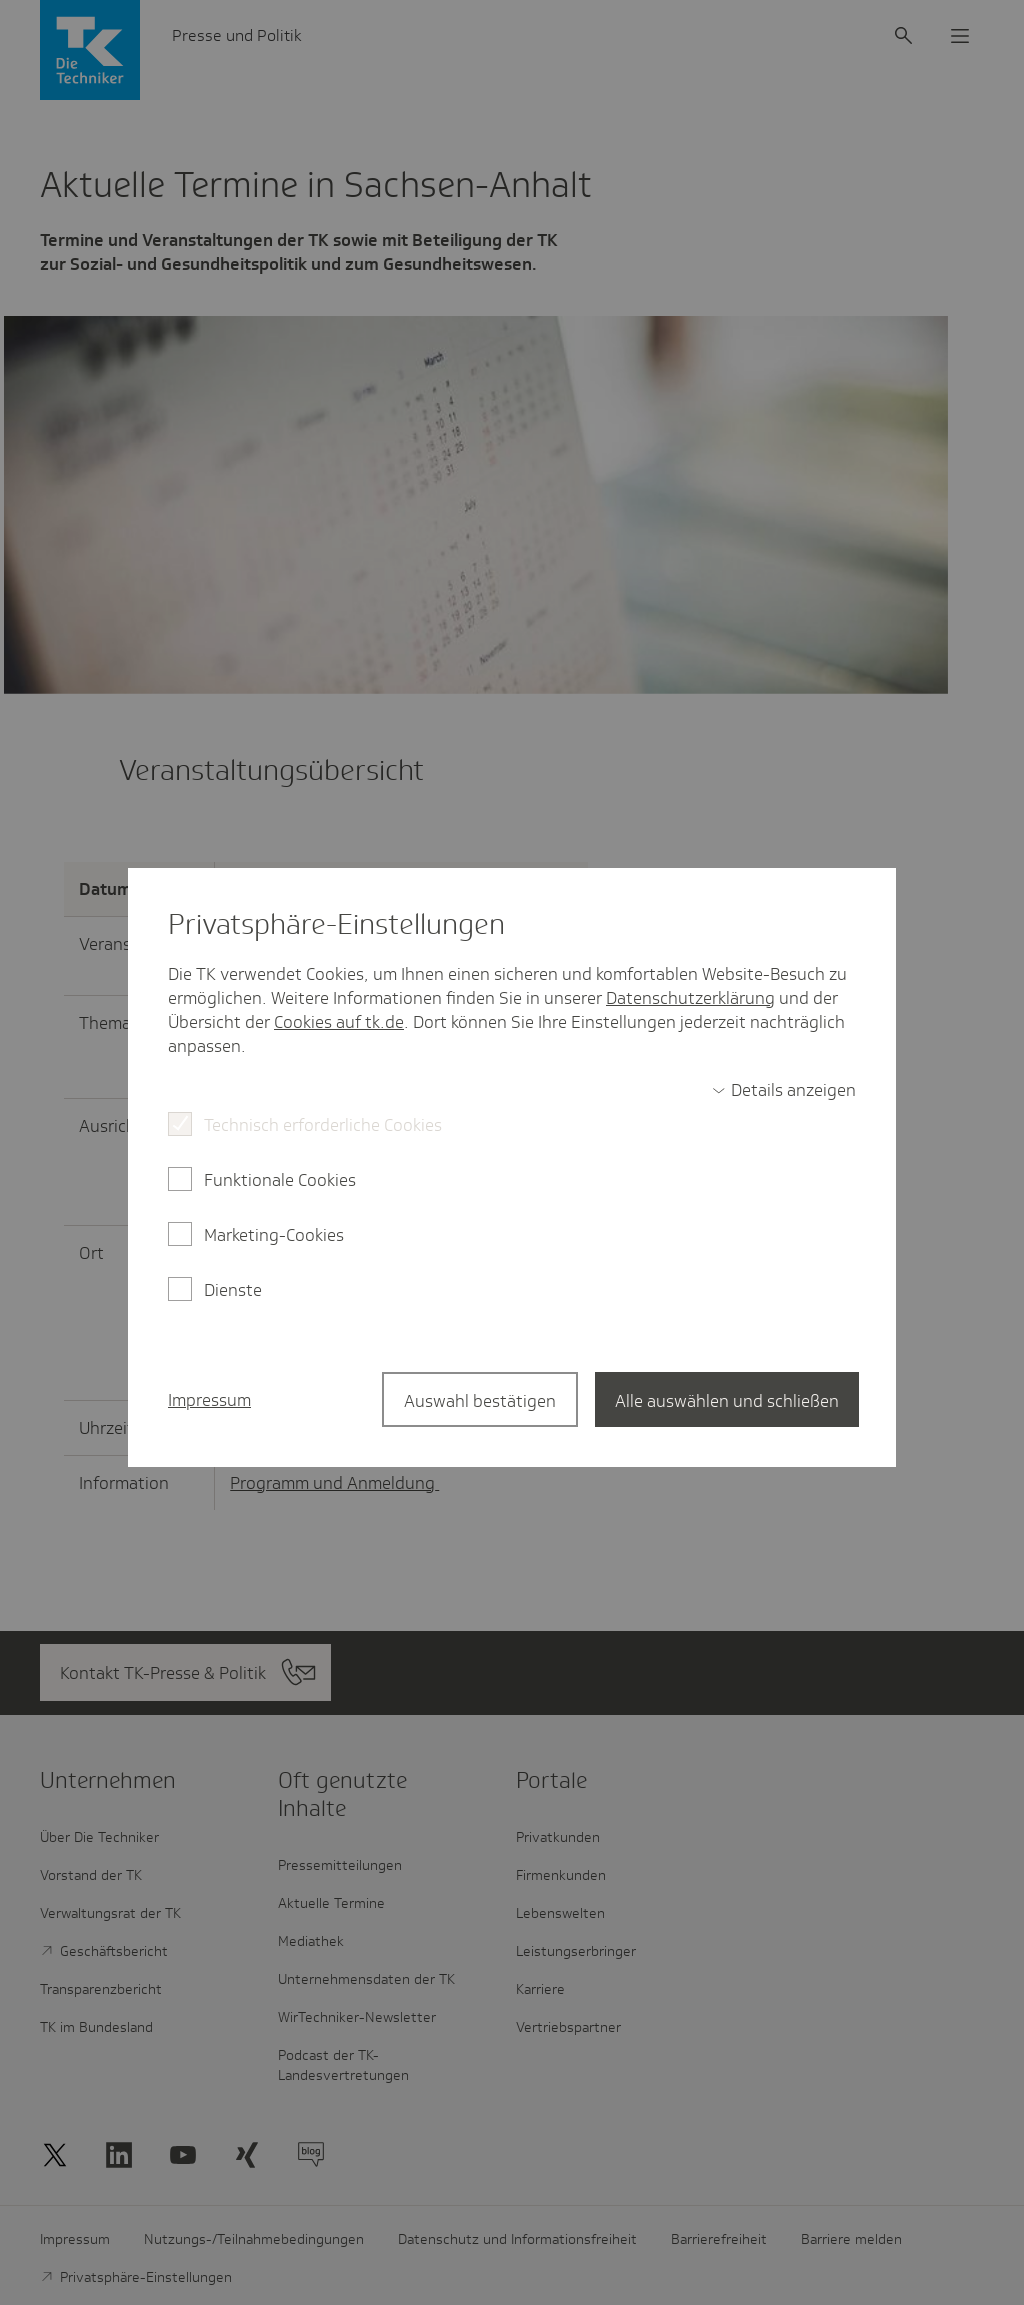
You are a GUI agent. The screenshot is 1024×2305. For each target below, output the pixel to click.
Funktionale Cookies (280, 1180)
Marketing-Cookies (274, 1235)
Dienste (233, 1290)
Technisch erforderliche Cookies (323, 1125)
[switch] (784, 1090)
